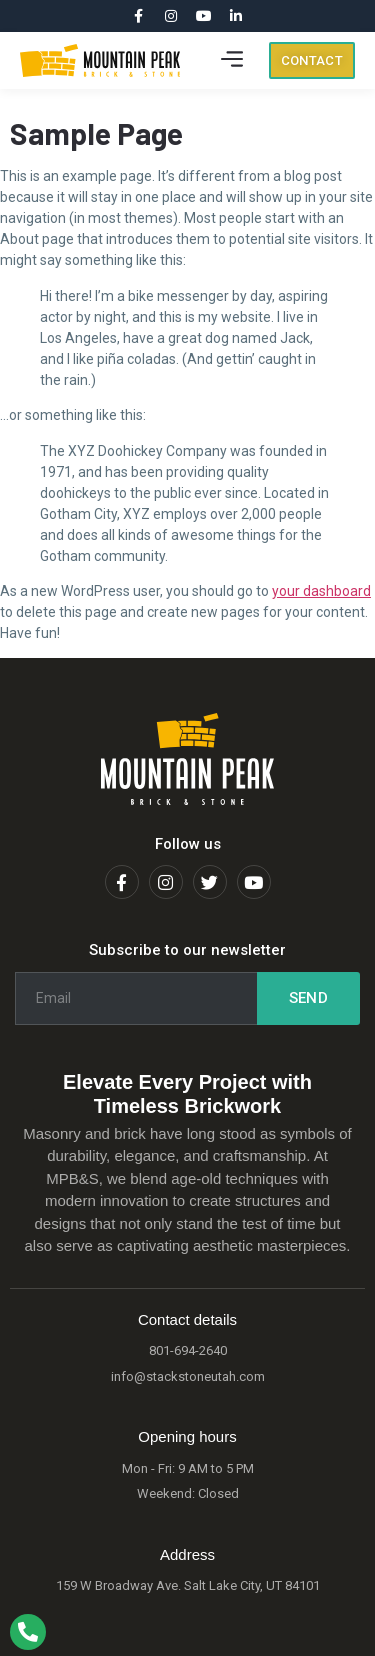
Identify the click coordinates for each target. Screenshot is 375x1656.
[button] (232, 60)
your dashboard (321, 591)
